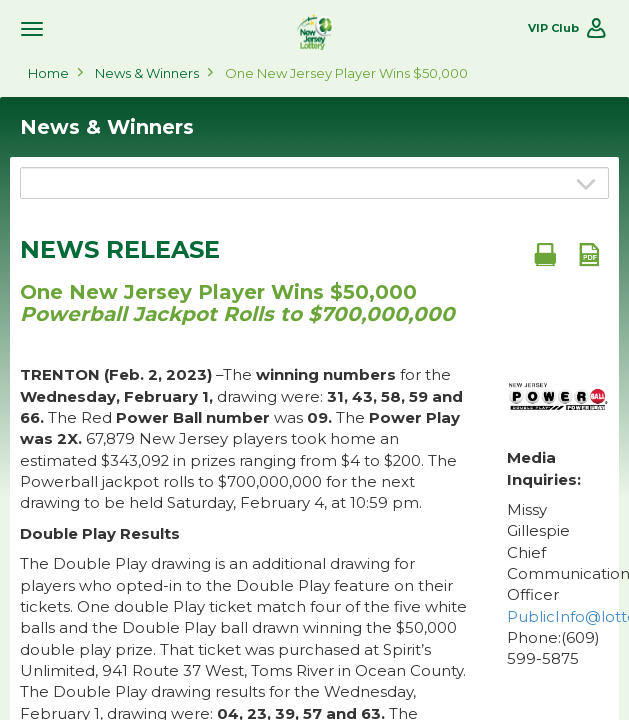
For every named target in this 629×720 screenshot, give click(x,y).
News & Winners (147, 73)
